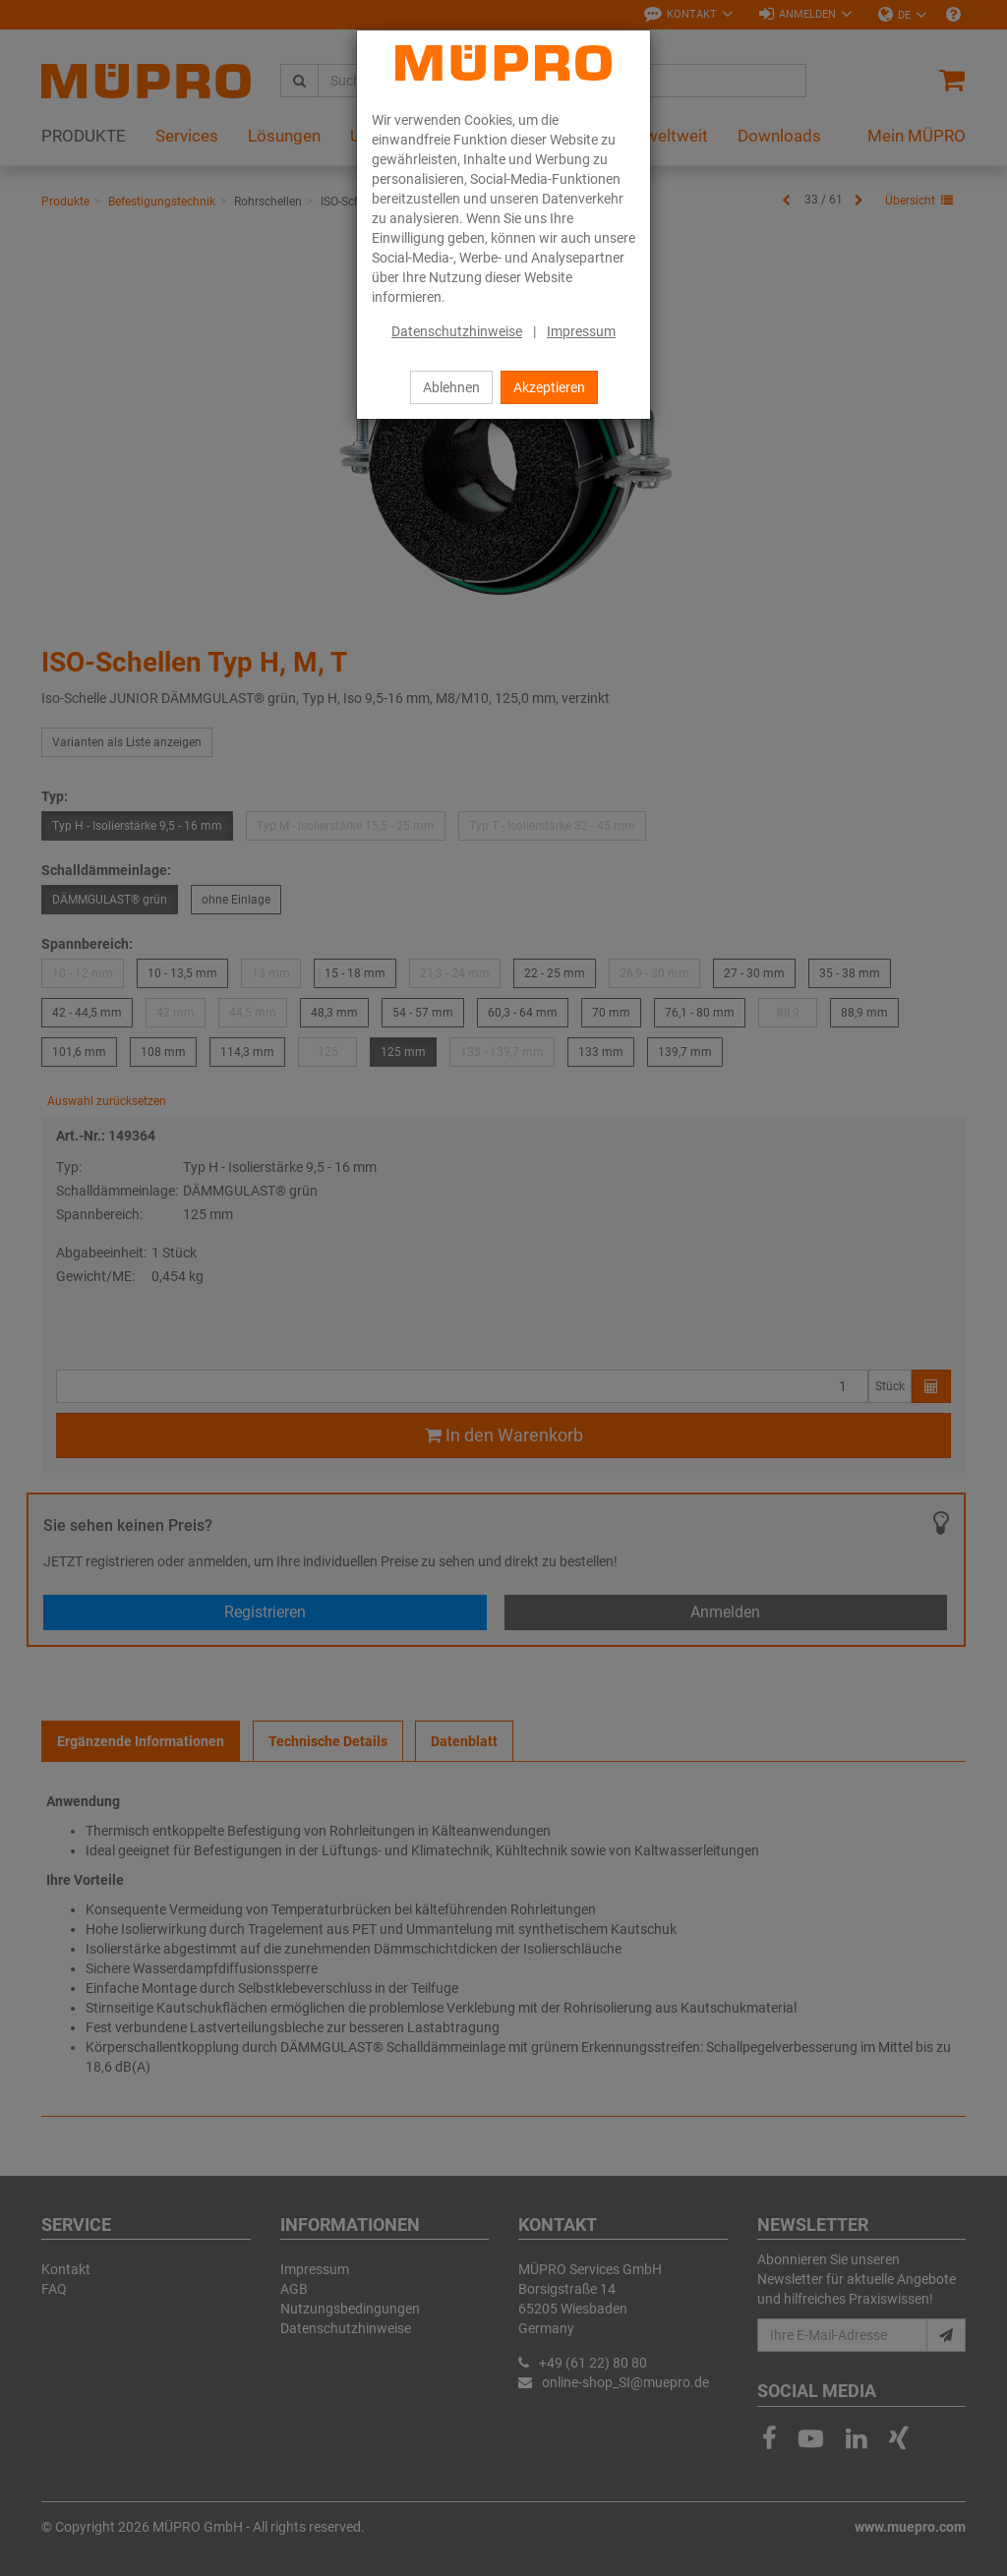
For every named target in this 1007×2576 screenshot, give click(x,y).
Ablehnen (451, 387)
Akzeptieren (549, 387)
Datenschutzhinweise (456, 331)
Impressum (581, 331)
